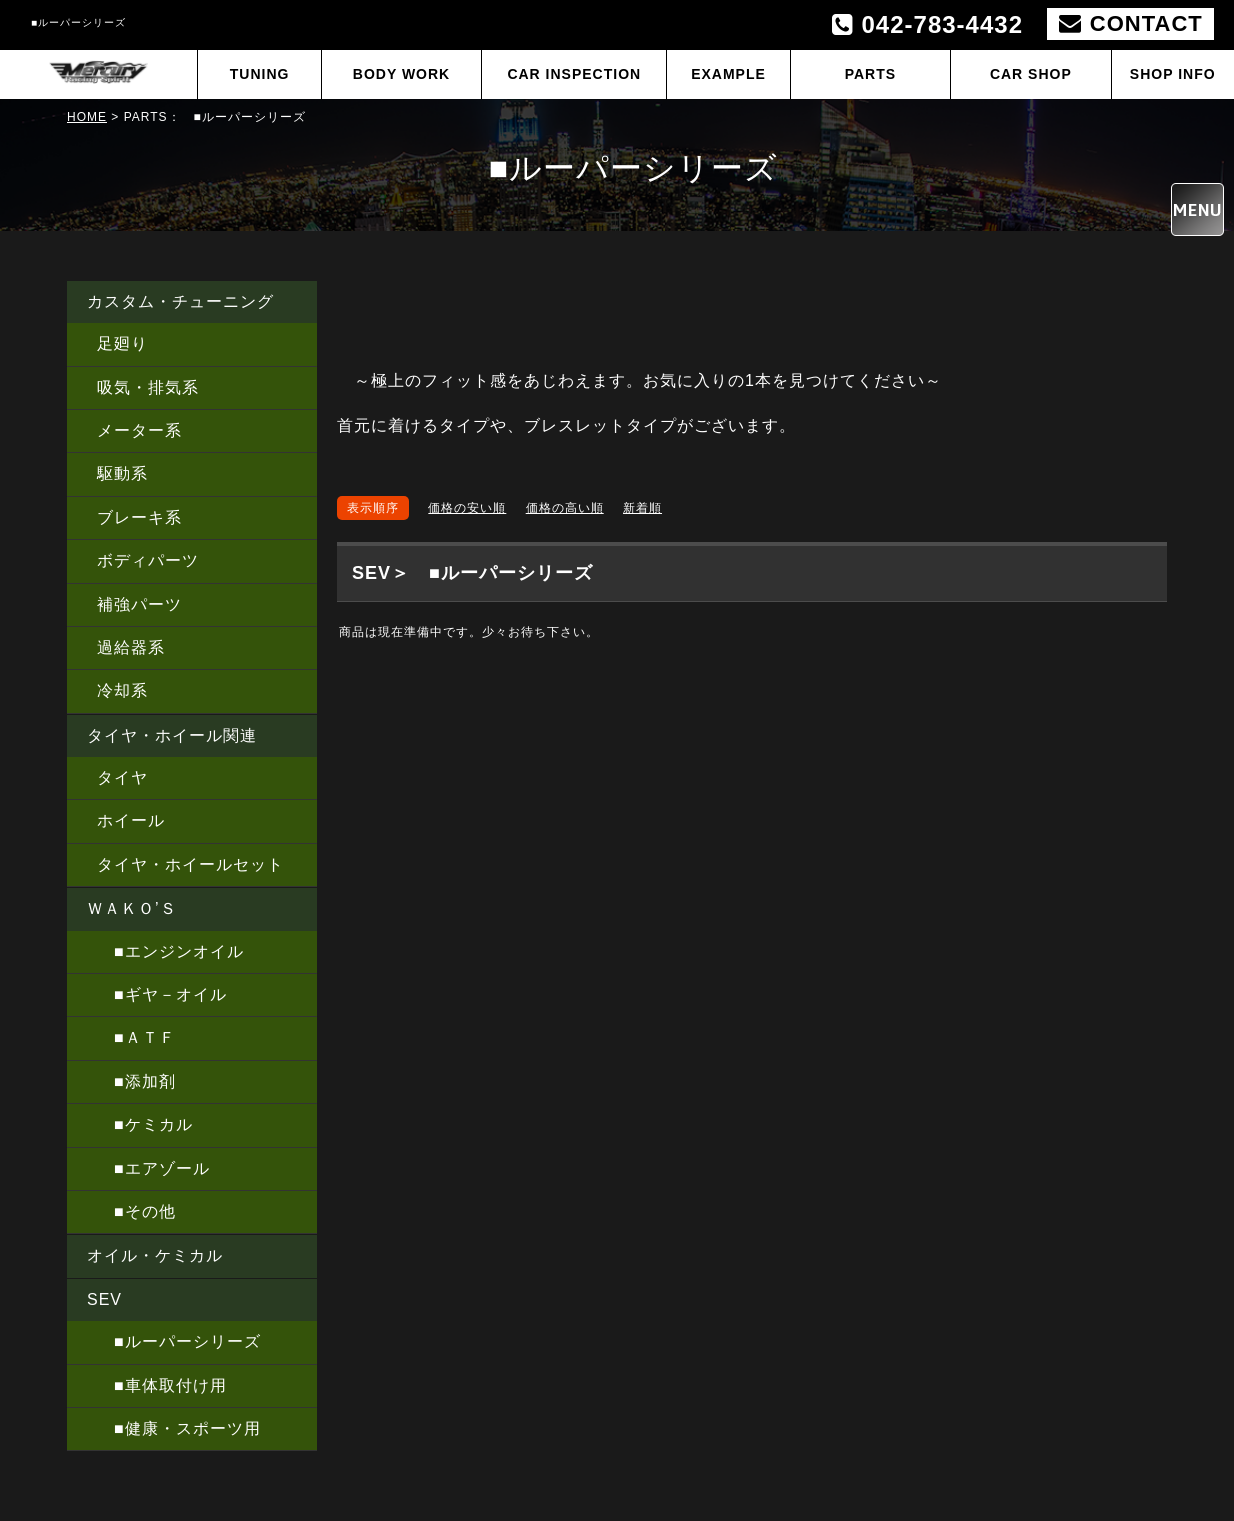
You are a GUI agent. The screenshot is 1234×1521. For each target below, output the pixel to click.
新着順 (642, 508)
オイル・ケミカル (155, 1255)
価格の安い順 (467, 508)
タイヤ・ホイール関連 (172, 735)
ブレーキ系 (139, 517)
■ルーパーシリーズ (179, 1341)
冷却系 (122, 690)
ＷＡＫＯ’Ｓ (132, 908)
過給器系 (131, 647)
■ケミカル (145, 1124)
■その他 (136, 1211)
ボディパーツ (148, 560)
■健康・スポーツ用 (179, 1428)
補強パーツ (139, 604)
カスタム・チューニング (180, 301)
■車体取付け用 (162, 1385)
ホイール (131, 820)
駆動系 (122, 473)
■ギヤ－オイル (162, 994)
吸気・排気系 (148, 387)
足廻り (122, 343)
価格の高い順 (565, 508)
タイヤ (122, 777)
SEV (104, 1299)
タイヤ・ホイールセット (190, 864)
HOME (87, 117)
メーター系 (139, 430)
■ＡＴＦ (136, 1037)
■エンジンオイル (170, 951)
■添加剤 (136, 1081)
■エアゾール (153, 1168)
